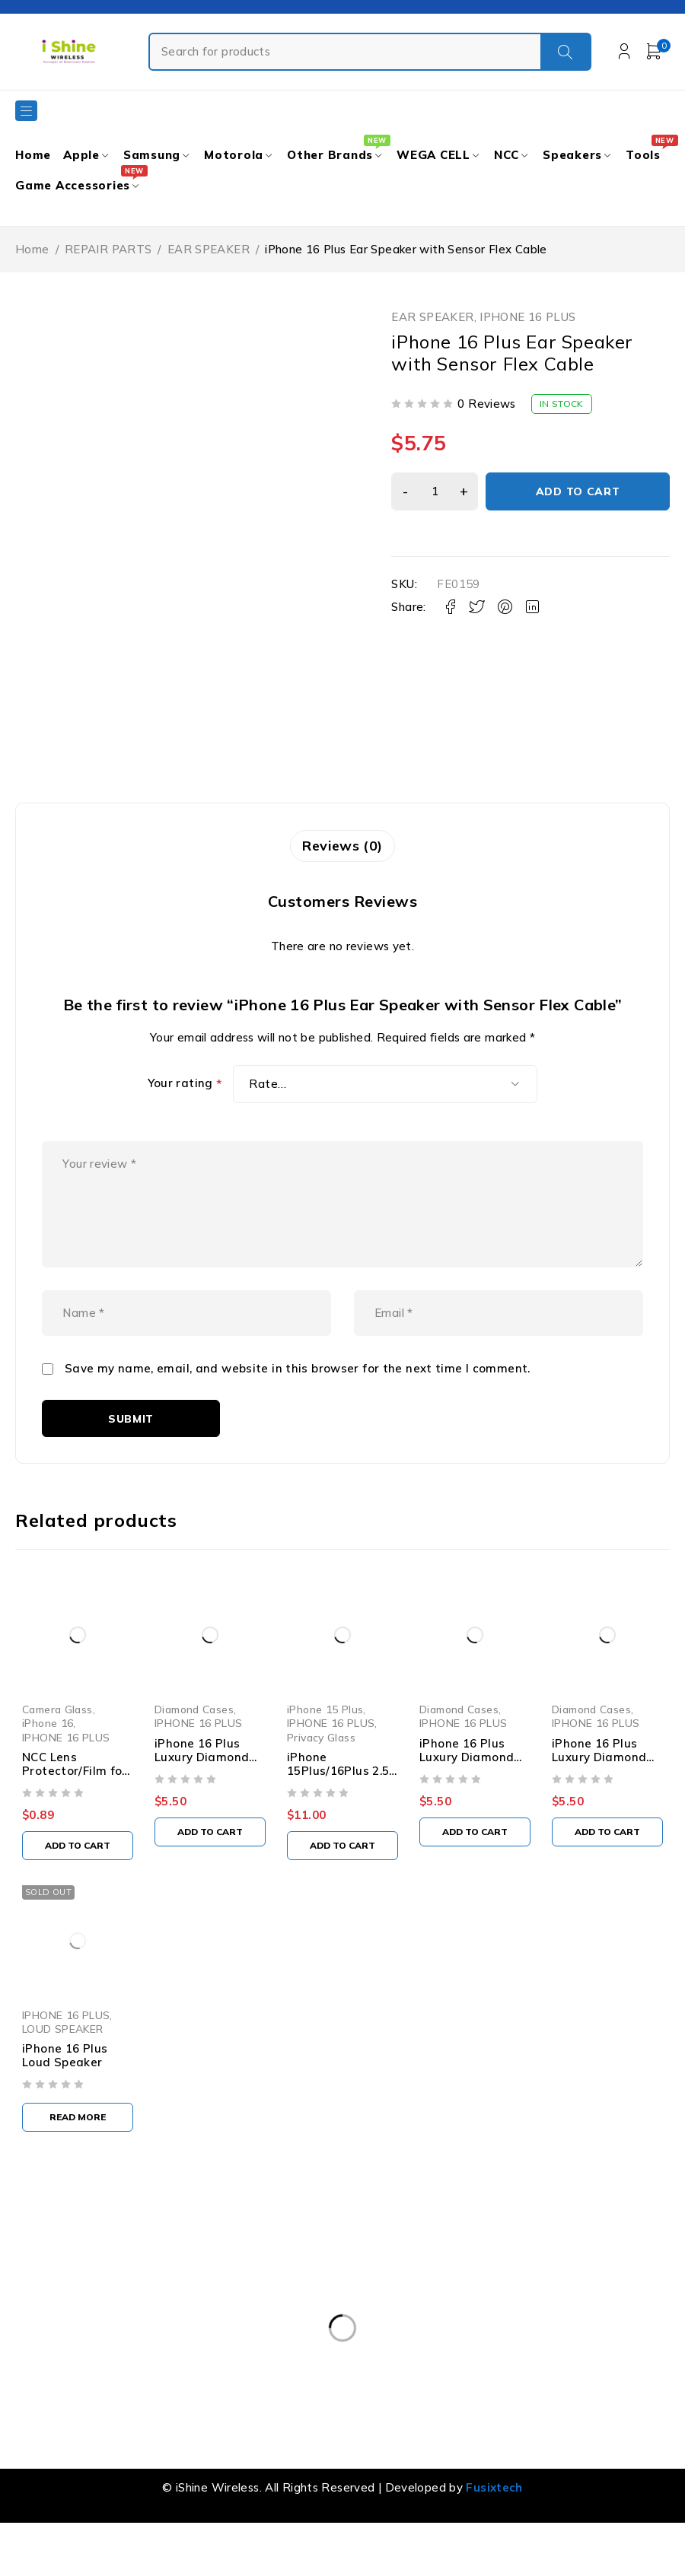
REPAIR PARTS (108, 249)
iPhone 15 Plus (331, 1744)
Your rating (185, 1085)
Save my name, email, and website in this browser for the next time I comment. (297, 1400)
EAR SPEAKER (208, 249)
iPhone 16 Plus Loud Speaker (64, 2092)
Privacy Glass (327, 1771)
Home (32, 249)
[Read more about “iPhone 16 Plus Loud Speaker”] (79, 2154)
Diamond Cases (197, 1744)
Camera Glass (57, 1744)
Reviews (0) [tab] (342, 846)
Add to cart (576, 491)
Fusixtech (494, 2525)
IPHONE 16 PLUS (527, 317)
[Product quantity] (433, 491)
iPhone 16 (47, 1757)
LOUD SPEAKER (63, 2065)
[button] (79, 1879)
